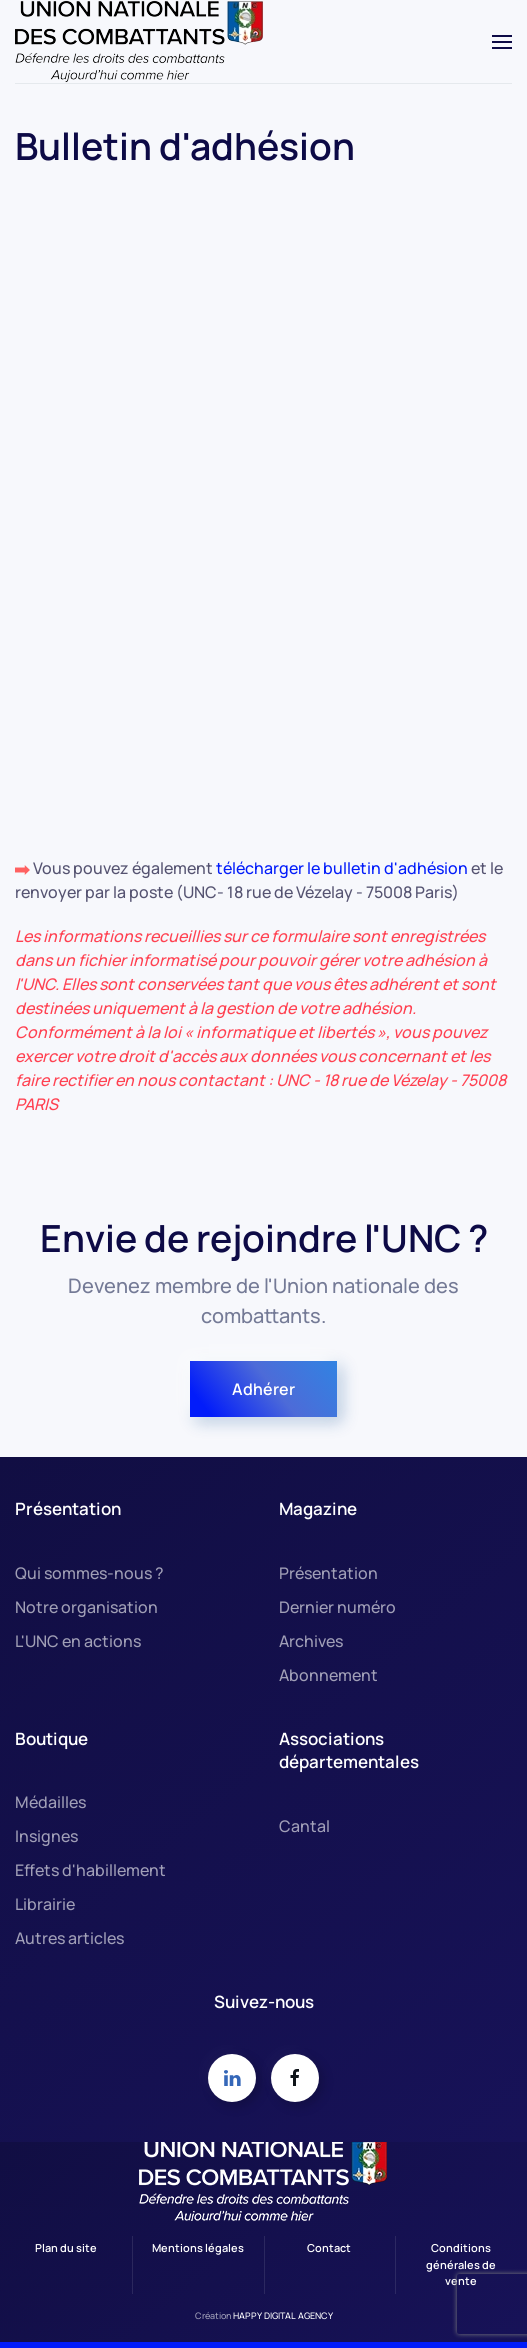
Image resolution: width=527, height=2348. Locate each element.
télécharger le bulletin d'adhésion (343, 868)
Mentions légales (198, 2247)
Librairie (45, 1904)
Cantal (304, 1826)
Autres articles (69, 1938)
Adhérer (263, 1389)
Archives (311, 1641)
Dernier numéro (337, 1607)
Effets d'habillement (90, 1870)
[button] (502, 42)
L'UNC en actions (78, 1641)
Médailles (50, 1802)
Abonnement (328, 1675)
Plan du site (66, 2247)
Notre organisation (86, 1607)
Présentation (328, 1573)
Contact (329, 2247)
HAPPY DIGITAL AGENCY (283, 2315)
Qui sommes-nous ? (89, 1573)
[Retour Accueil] (140, 41)
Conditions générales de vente (461, 2264)
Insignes (46, 1836)
